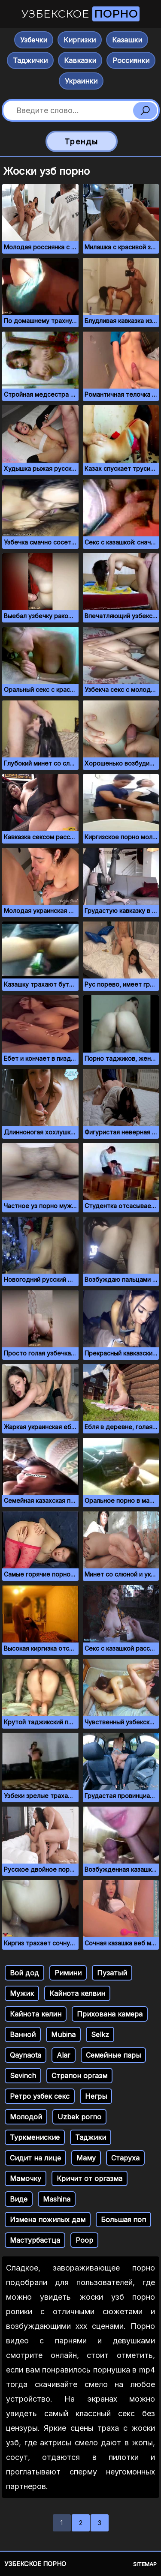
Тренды (81, 141)
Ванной (23, 2034)
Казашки (127, 40)
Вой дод (24, 1973)
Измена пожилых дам (47, 2219)
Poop (84, 2240)
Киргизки (80, 40)
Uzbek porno (79, 2116)
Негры (96, 2096)
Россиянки (130, 60)
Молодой (26, 2116)
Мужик (22, 1993)
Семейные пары (113, 2055)
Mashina (56, 2199)
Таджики (90, 2137)
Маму (86, 2158)
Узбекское (80, 13)
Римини (68, 1973)
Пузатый (112, 1973)
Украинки (81, 81)
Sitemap (145, 2564)
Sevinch (23, 2075)
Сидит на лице (35, 2158)
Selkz (100, 2034)
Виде (18, 2199)
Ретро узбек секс (40, 2096)
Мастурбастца (35, 2240)
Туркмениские (35, 2137)
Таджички (30, 60)
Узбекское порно (35, 2564)
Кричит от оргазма (89, 2178)
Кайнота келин (35, 2014)
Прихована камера (110, 2014)
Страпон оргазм (79, 2075)
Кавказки (80, 60)
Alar (63, 2055)
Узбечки (33, 40)
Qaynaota (25, 2055)
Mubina (63, 2034)
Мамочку (25, 2178)
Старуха (125, 2158)
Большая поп (123, 2219)
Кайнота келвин (77, 1993)
